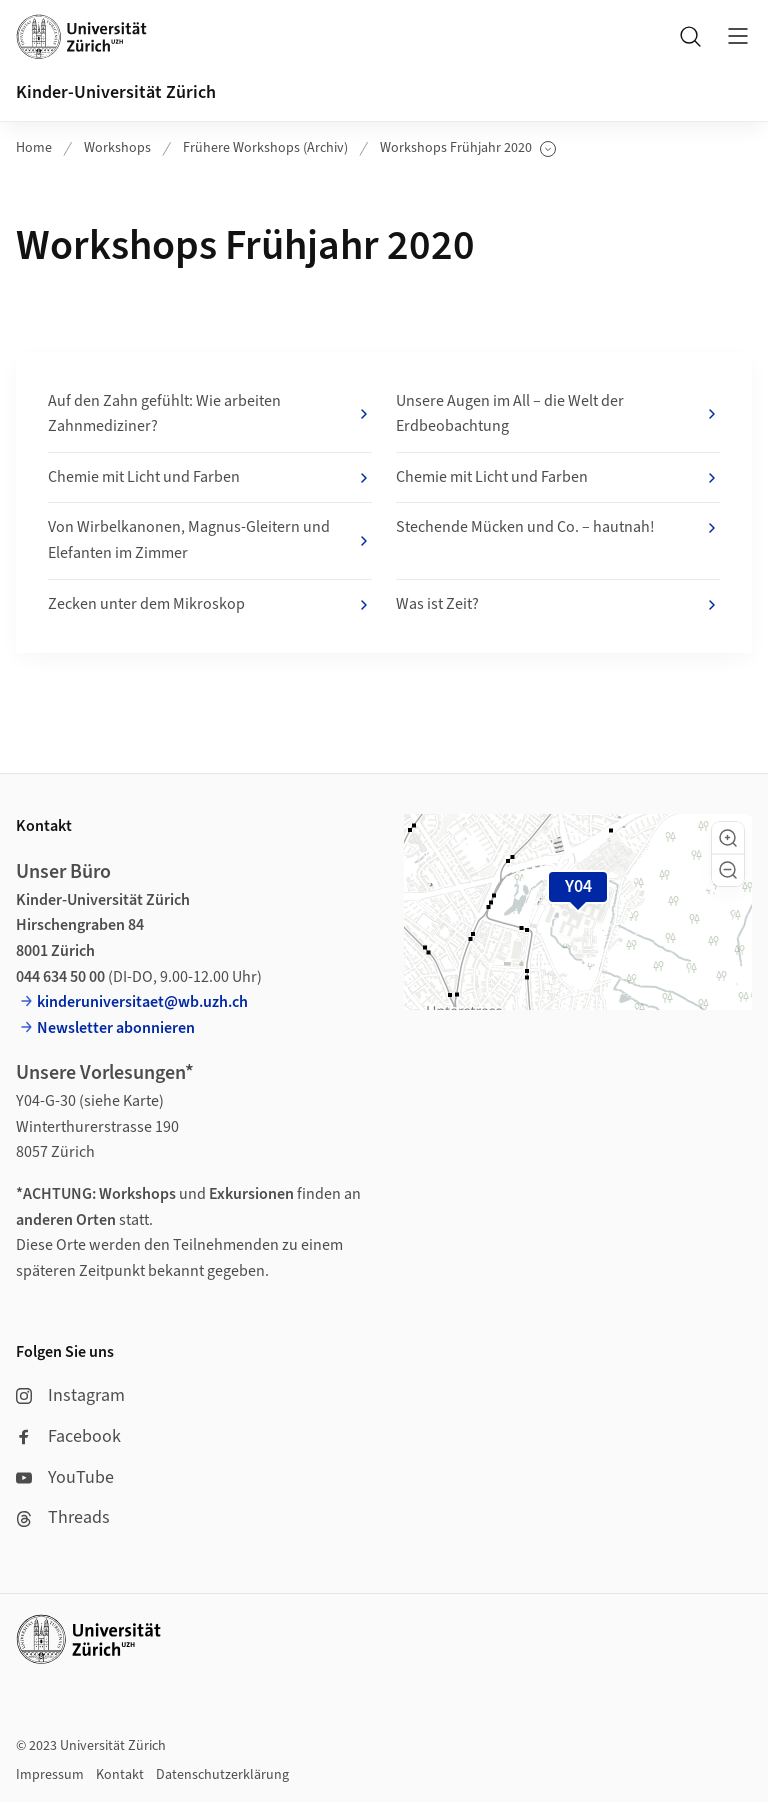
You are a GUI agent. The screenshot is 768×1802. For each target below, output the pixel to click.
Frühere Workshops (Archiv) (265, 148)
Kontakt (120, 1775)
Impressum (50, 1775)
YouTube (65, 1477)
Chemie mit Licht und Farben (210, 478)
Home (34, 148)
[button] (728, 838)
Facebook (68, 1436)
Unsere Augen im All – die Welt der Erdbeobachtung (558, 414)
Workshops (117, 148)
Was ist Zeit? (558, 605)
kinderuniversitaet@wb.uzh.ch (142, 1002)
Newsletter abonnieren (116, 1028)
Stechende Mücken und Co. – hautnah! (558, 528)
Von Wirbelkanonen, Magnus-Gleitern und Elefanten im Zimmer (210, 540)
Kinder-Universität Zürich (116, 92)
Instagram (70, 1395)
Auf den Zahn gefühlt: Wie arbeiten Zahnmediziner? (210, 414)
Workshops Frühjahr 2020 (468, 148)
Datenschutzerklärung (222, 1775)
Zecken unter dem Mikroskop (210, 605)
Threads (63, 1517)
